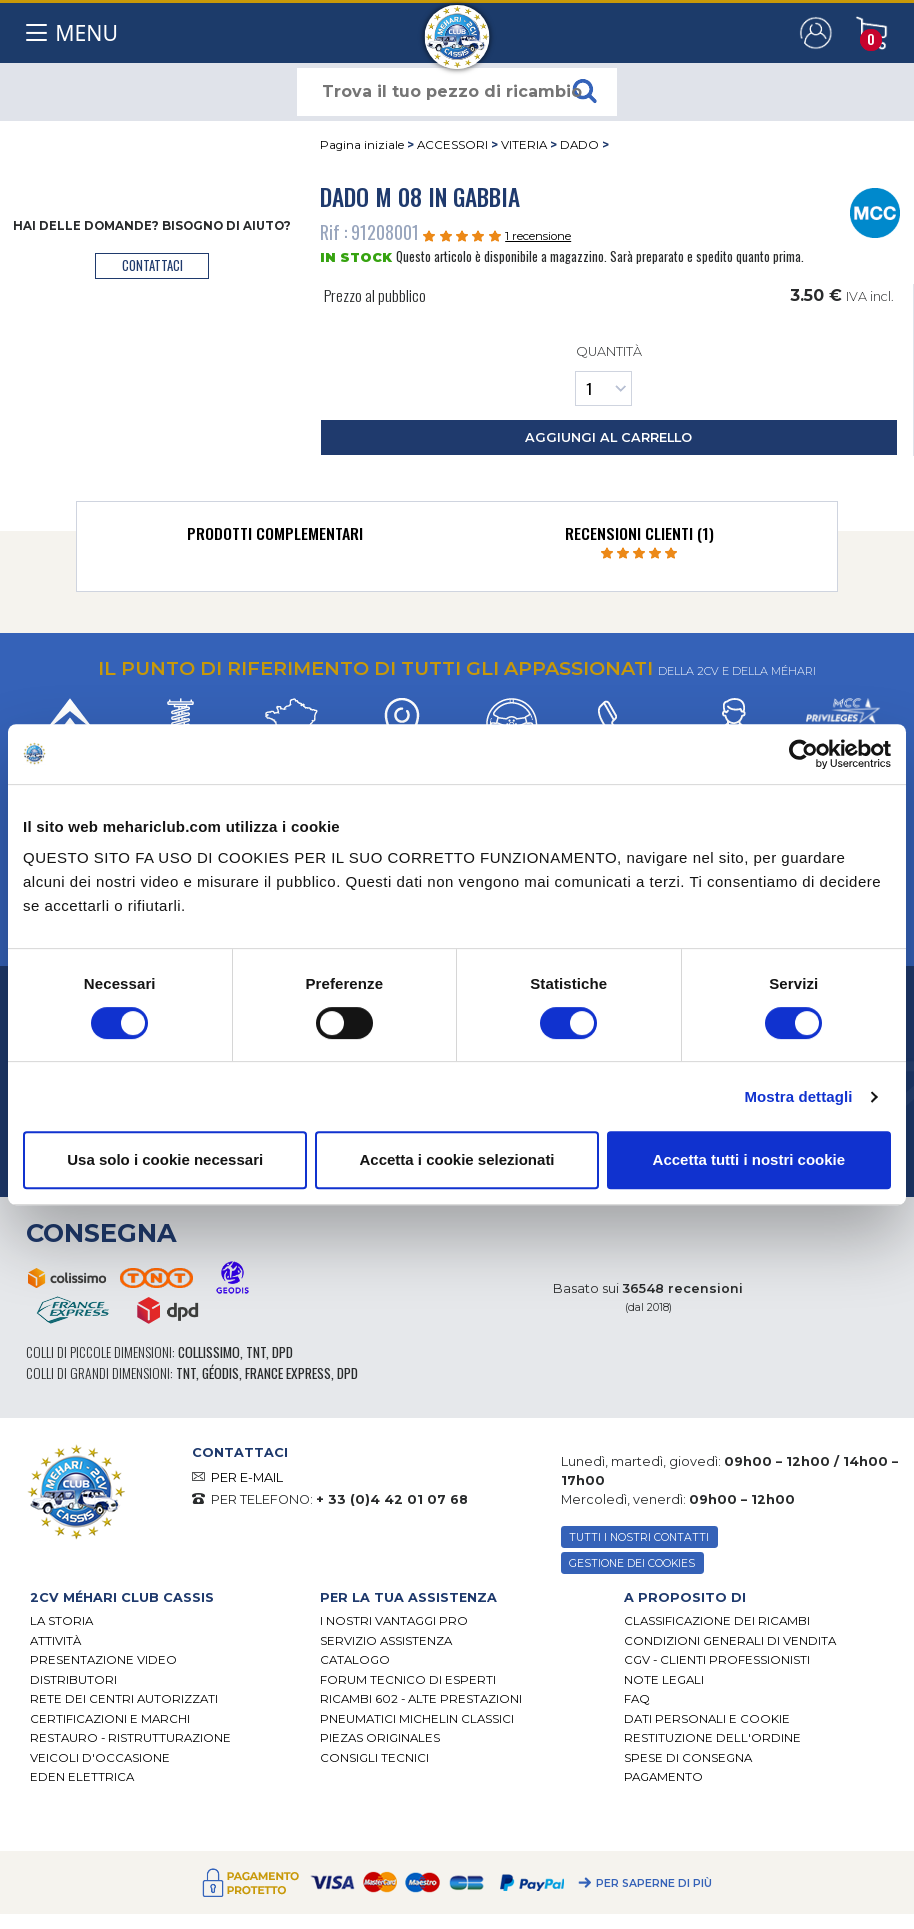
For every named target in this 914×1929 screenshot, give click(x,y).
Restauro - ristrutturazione (130, 1738)
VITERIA (524, 145)
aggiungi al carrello (608, 437)
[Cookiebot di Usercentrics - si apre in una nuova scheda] (803, 754)
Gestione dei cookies (632, 1563)
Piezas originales (380, 1738)
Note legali (664, 1680)
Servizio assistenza (386, 1641)
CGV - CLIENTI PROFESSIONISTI (717, 1660)
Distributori (73, 1680)
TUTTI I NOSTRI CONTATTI (639, 1537)
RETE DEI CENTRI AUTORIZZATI (124, 1699)
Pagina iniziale (362, 145)
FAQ (637, 1699)
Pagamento (663, 1777)
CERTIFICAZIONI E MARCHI (110, 1719)
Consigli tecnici (374, 1758)
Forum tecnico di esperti (408, 1680)
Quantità (608, 374)
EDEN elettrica (82, 1777)
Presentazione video (103, 1660)
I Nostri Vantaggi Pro (394, 1621)
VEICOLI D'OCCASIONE (100, 1758)
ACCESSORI (452, 145)
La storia (61, 1621)
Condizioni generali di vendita (730, 1641)
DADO (579, 145)
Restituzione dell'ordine (712, 1738)
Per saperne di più (654, 1883)
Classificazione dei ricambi (717, 1621)
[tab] (274, 538)
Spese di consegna (688, 1758)
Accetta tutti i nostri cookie (749, 1159)
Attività (55, 1641)
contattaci (152, 265)
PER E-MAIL (247, 1477)
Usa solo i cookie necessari (165, 1159)
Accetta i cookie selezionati (456, 1159)
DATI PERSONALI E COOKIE (707, 1719)
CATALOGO (355, 1660)
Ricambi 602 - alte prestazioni (421, 1699)
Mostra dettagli (798, 1096)
